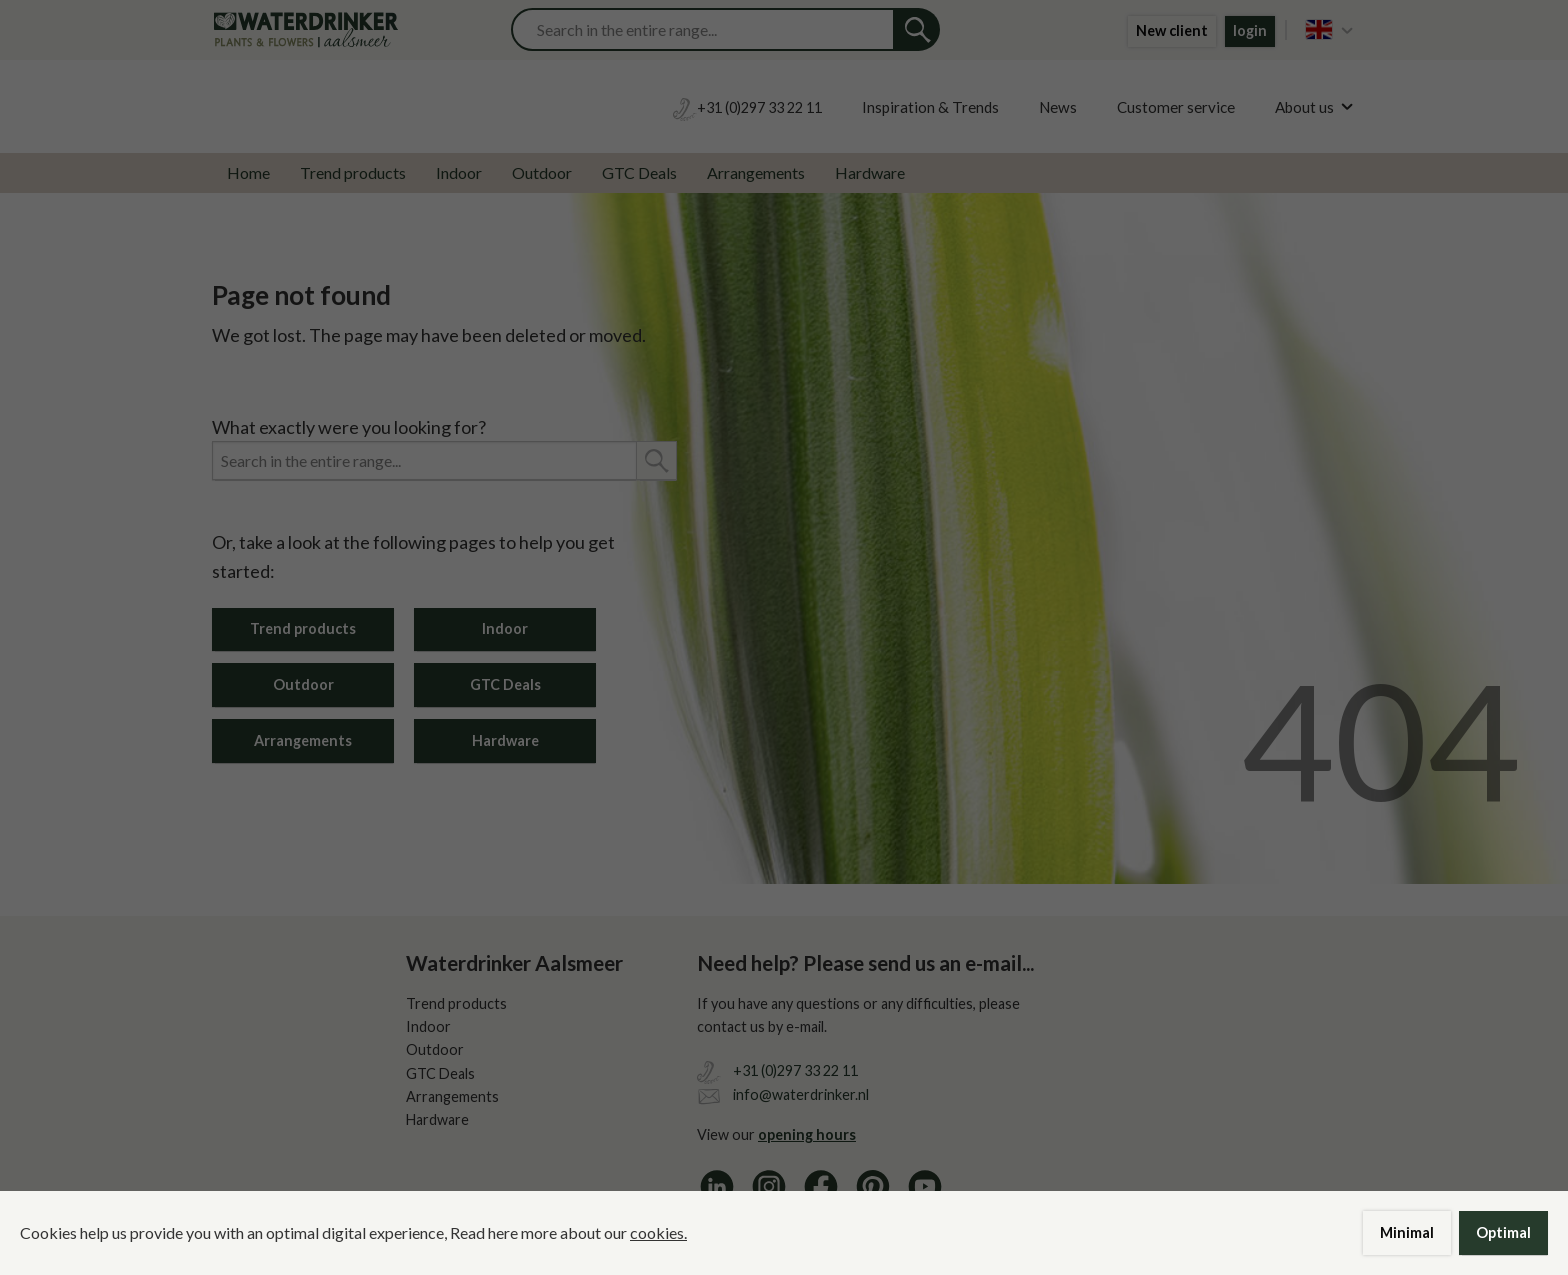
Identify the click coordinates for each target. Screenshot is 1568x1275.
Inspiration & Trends (930, 107)
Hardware (870, 172)
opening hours (807, 1134)
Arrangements (756, 172)
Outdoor (542, 172)
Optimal (1503, 1232)
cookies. (658, 1232)
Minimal (1407, 1232)
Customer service (1176, 107)
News (1058, 107)
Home (248, 172)
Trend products (353, 172)
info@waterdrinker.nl (801, 1094)
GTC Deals (639, 172)
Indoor (459, 172)
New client (1172, 30)
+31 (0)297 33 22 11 (795, 1070)
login (1250, 30)
